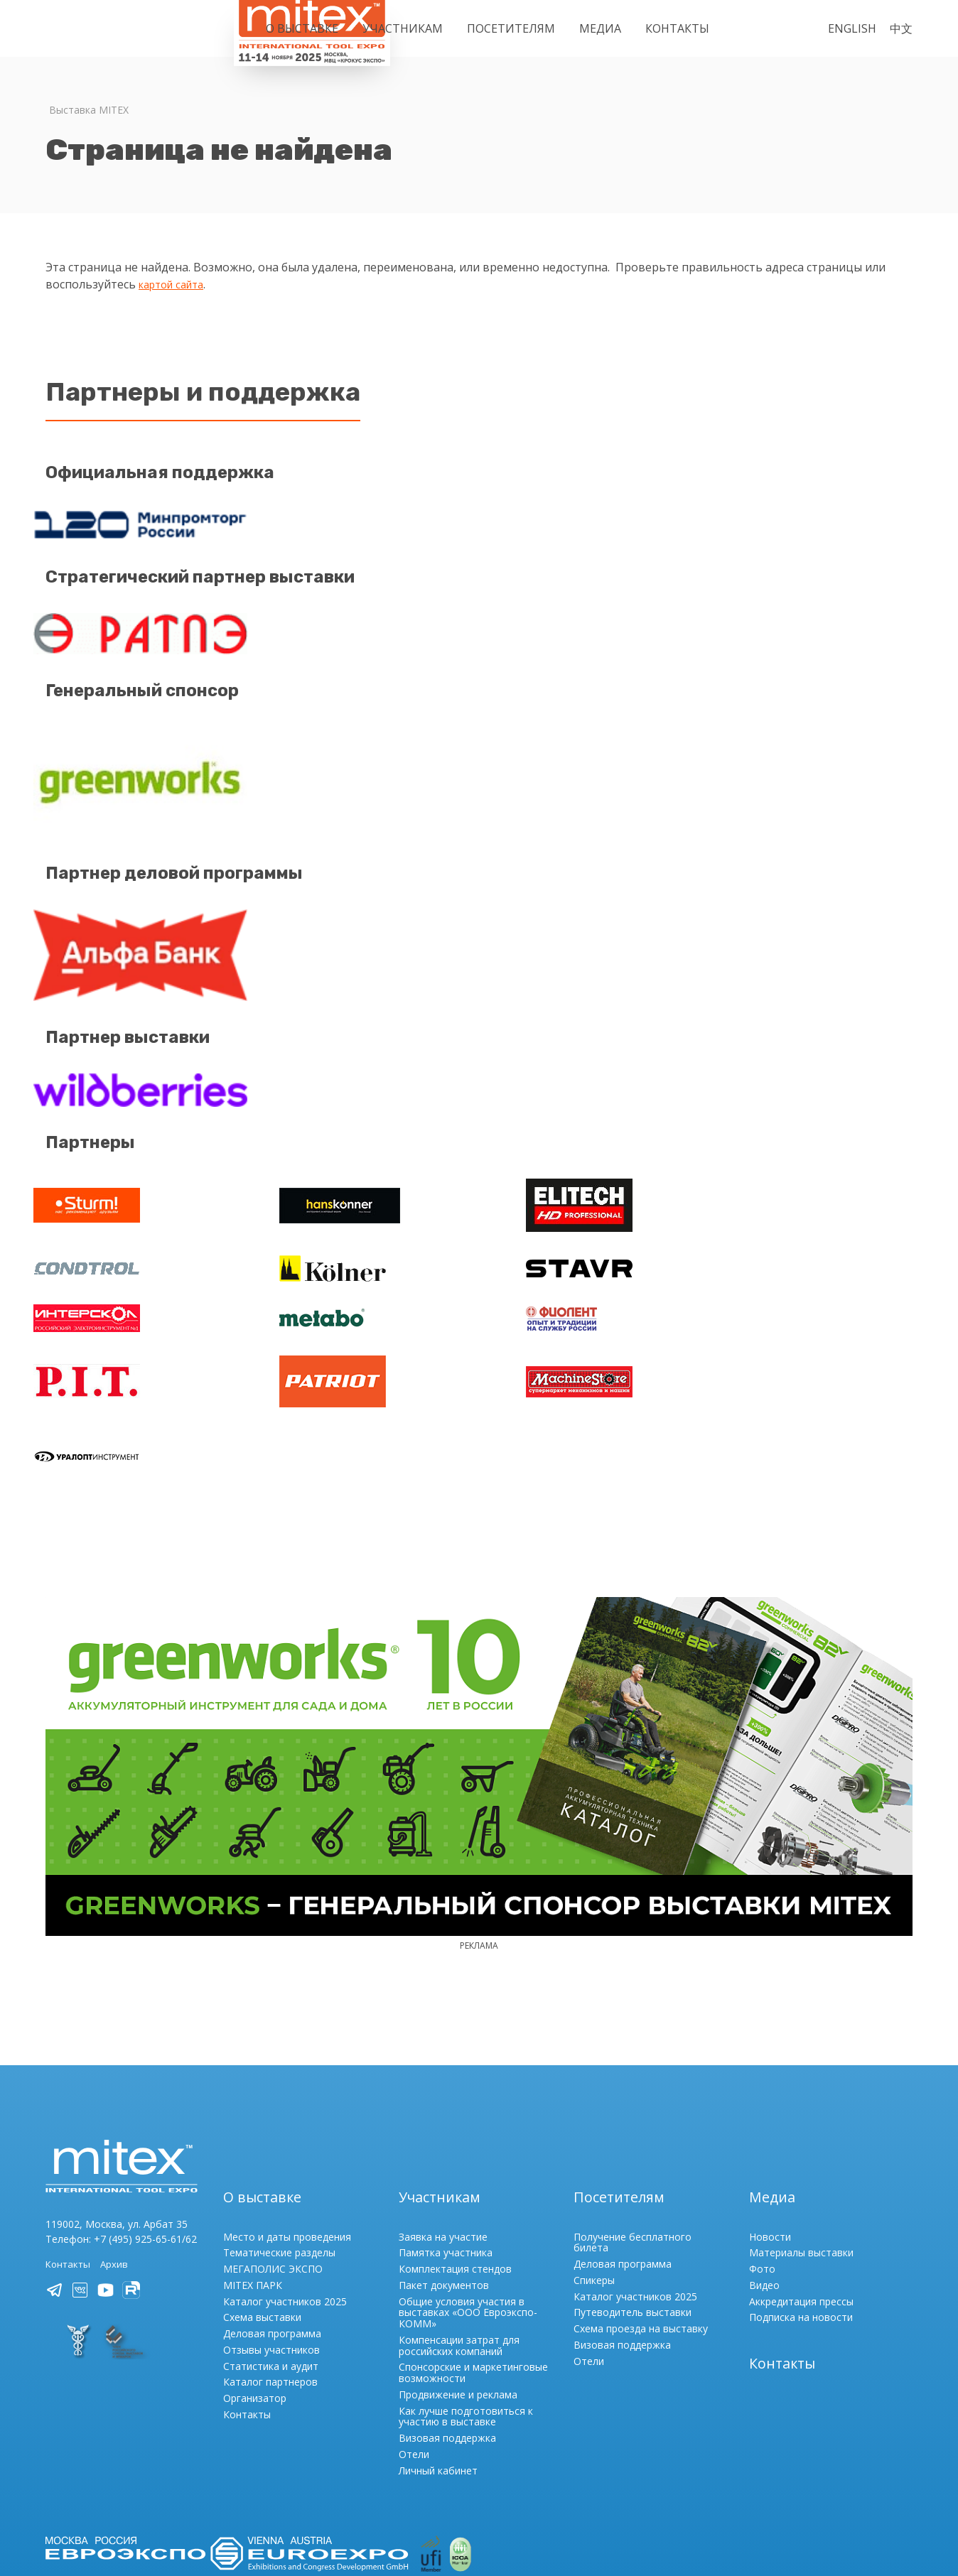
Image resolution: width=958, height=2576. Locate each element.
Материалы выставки (801, 2138)
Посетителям (511, 28)
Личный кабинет (438, 2355)
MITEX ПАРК (252, 2170)
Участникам (402, 28)
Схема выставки (262, 2202)
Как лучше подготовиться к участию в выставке (466, 2301)
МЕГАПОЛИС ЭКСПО (273, 2154)
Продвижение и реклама (458, 2280)
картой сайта (176, 284)
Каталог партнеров (270, 2267)
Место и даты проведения (287, 2121)
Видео (764, 2170)
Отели (414, 2340)
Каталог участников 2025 (285, 2186)
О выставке (302, 28)
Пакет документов (444, 2170)
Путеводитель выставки (632, 2197)
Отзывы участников (271, 2235)
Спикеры (594, 2165)
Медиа (600, 28)
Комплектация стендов (455, 2154)
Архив (117, 2148)
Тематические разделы (279, 2138)
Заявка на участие (443, 2121)
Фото (762, 2154)
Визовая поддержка (447, 2323)
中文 (901, 28)
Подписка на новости (801, 2202)
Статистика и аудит (270, 2251)
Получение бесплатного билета (632, 2127)
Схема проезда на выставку (641, 2214)
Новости (770, 2121)
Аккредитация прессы (801, 2186)
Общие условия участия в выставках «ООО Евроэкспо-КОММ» (468, 2198)
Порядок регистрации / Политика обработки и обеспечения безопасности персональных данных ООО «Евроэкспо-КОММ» (344, 2479)
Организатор (254, 2283)
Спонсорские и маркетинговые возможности (473, 2258)
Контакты (677, 28)
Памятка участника (446, 2138)
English (852, 28)
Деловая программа (272, 2219)
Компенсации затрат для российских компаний (459, 2231)
